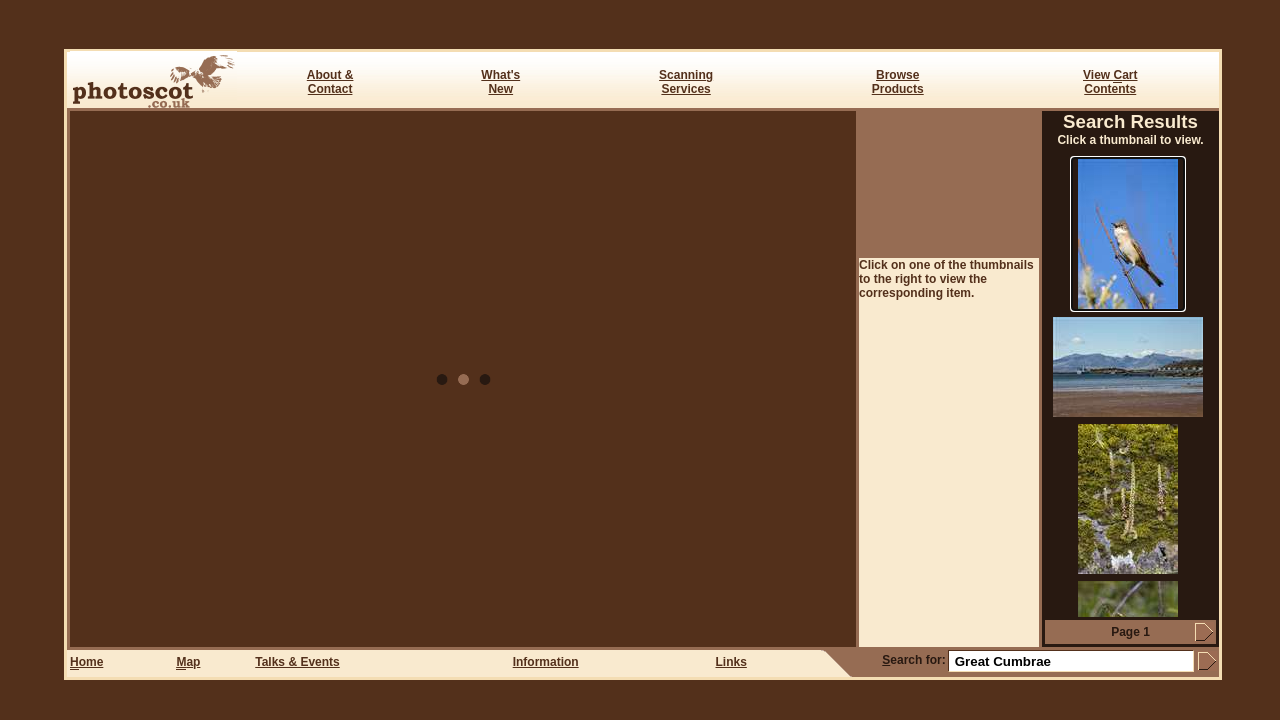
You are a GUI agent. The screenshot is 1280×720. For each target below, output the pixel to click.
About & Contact (330, 82)
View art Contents (1110, 82)
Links (731, 662)
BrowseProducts (898, 82)
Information (546, 662)
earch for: (913, 660)
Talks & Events (297, 662)
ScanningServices (686, 82)
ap (188, 662)
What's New (500, 82)
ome (86, 662)
